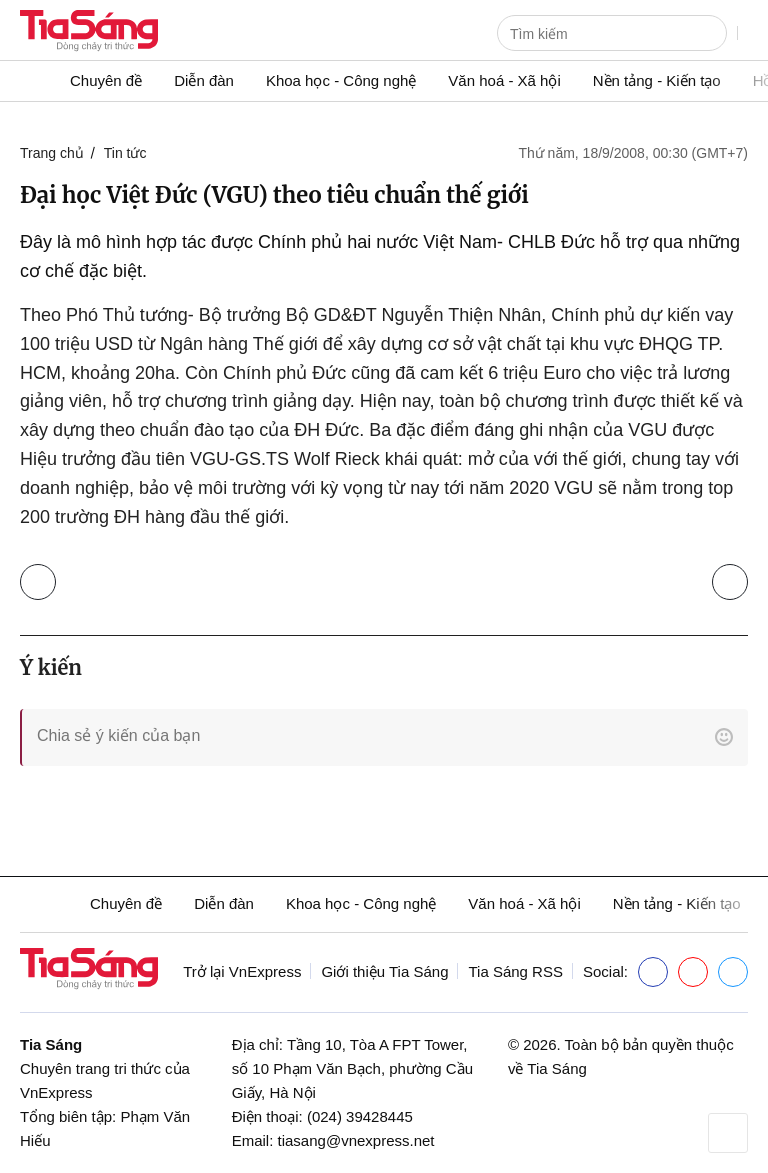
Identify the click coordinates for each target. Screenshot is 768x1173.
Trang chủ (52, 153)
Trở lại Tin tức (42, 577)
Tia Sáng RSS (515, 971)
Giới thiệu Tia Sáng (384, 971)
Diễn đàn (204, 80)
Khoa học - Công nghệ (341, 80)
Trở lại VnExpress (242, 971)
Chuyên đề (106, 80)
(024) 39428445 (360, 1116)
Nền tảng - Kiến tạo (657, 80)
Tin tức (125, 153)
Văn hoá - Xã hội (504, 80)
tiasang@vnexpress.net (356, 1140)
